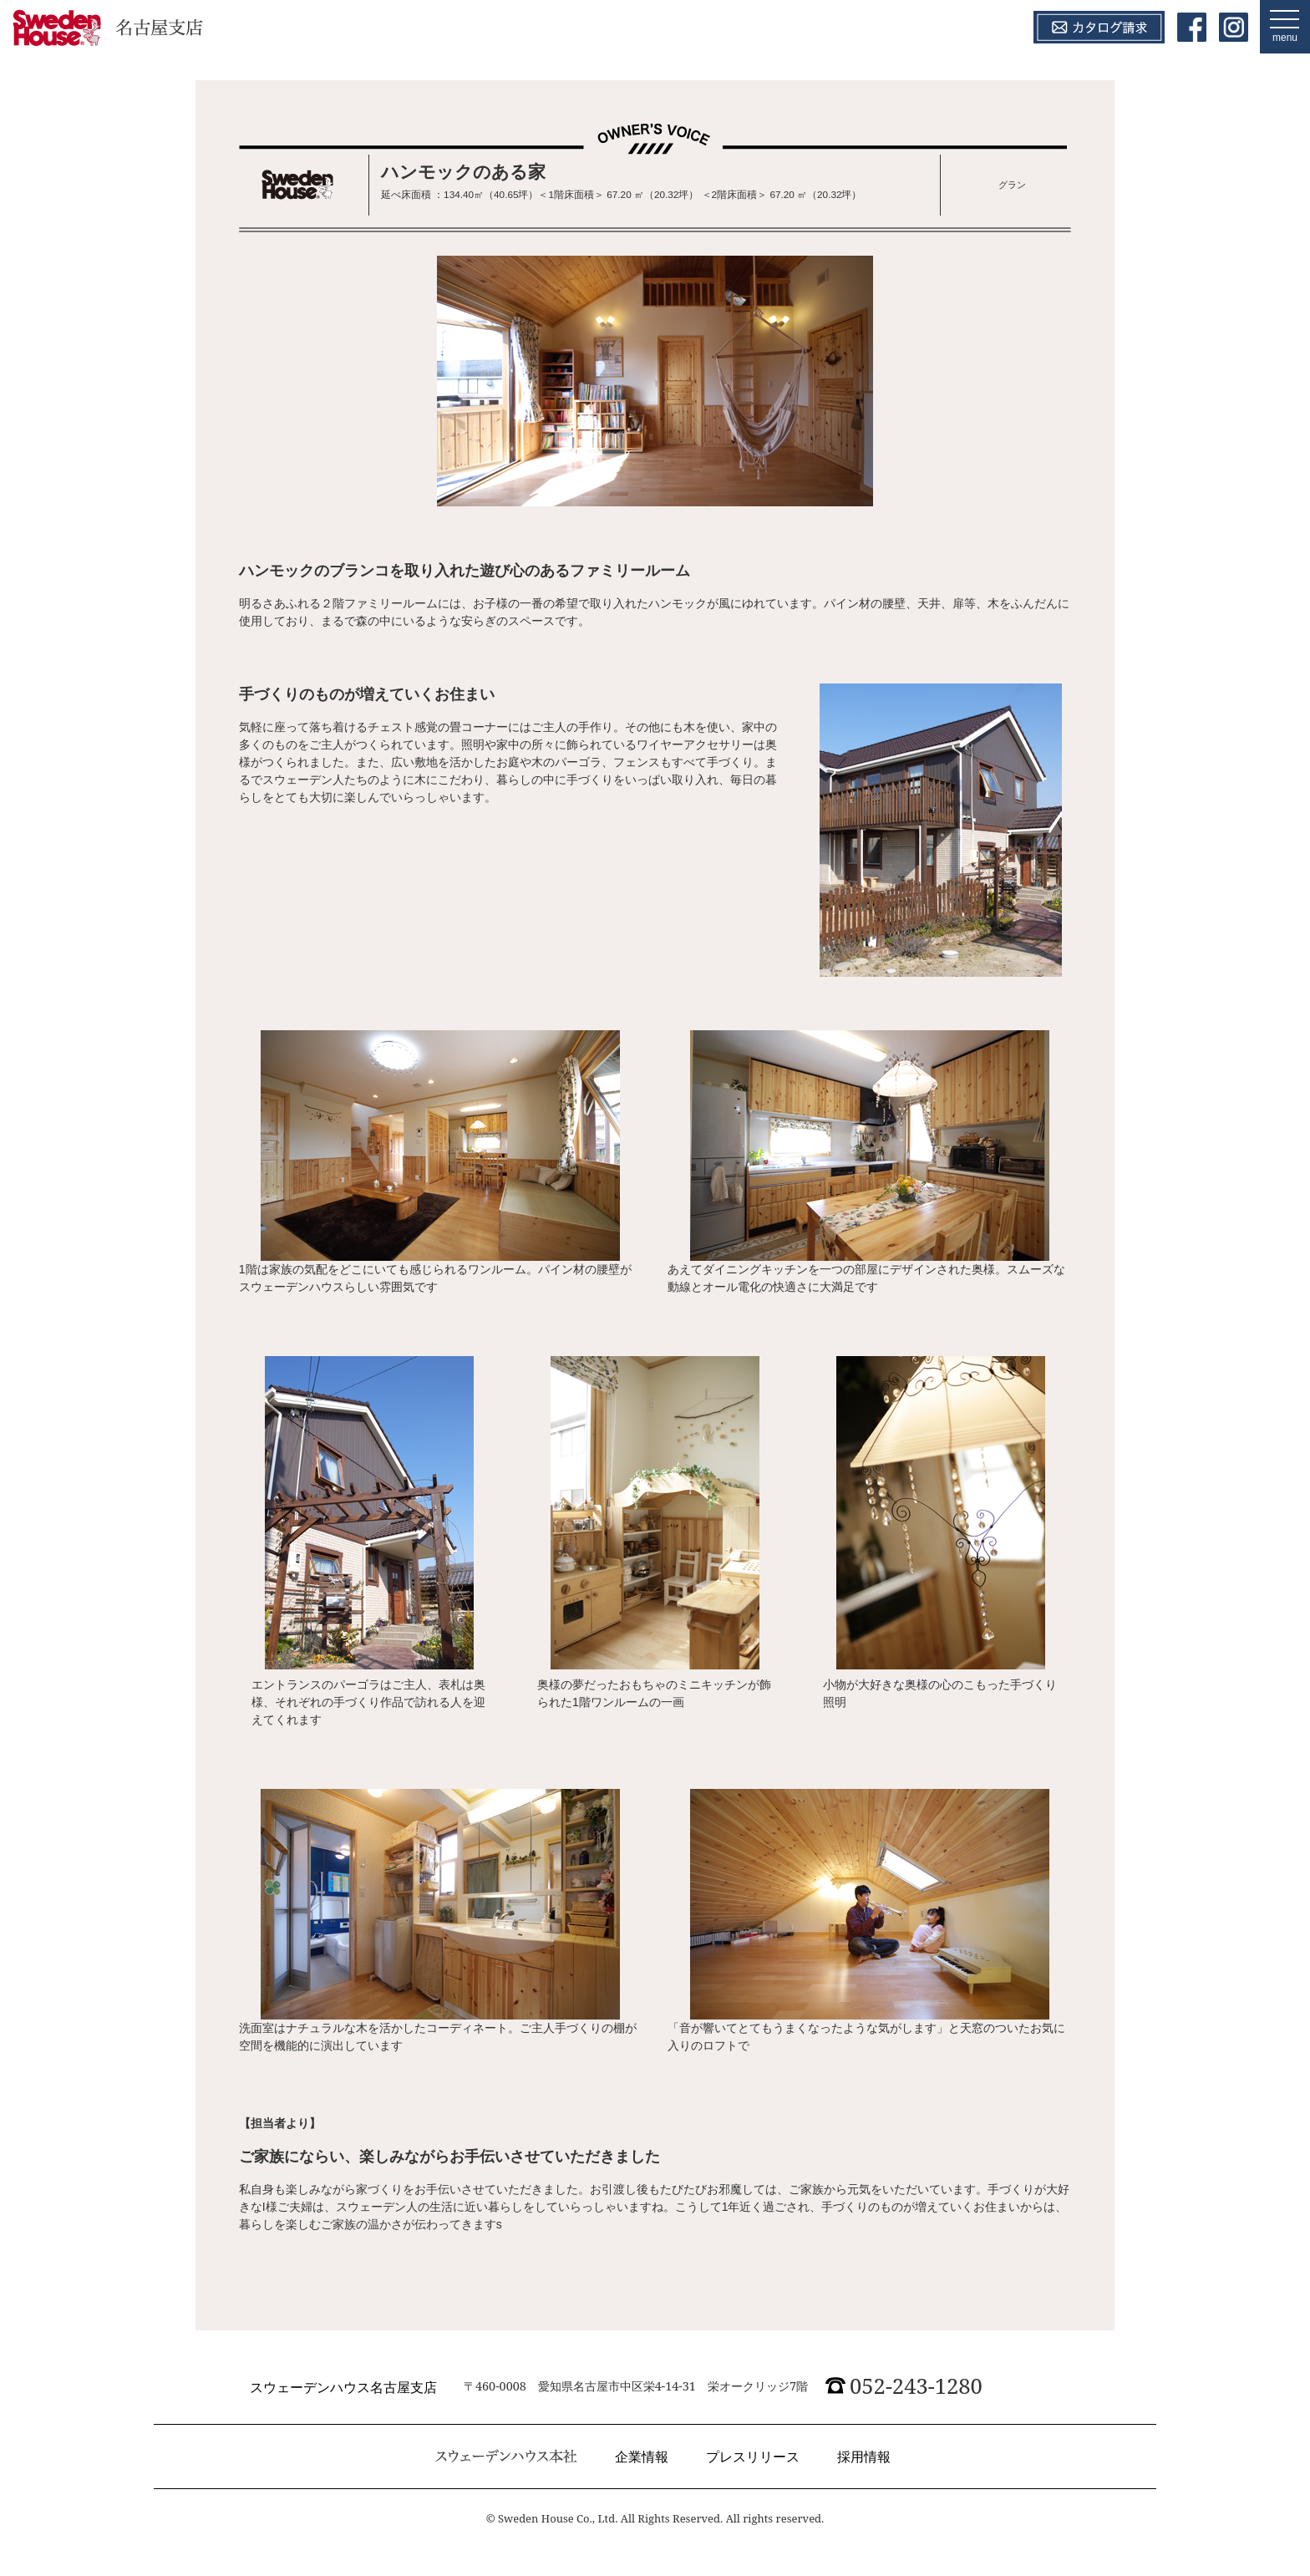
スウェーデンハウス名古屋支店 (343, 2387)
